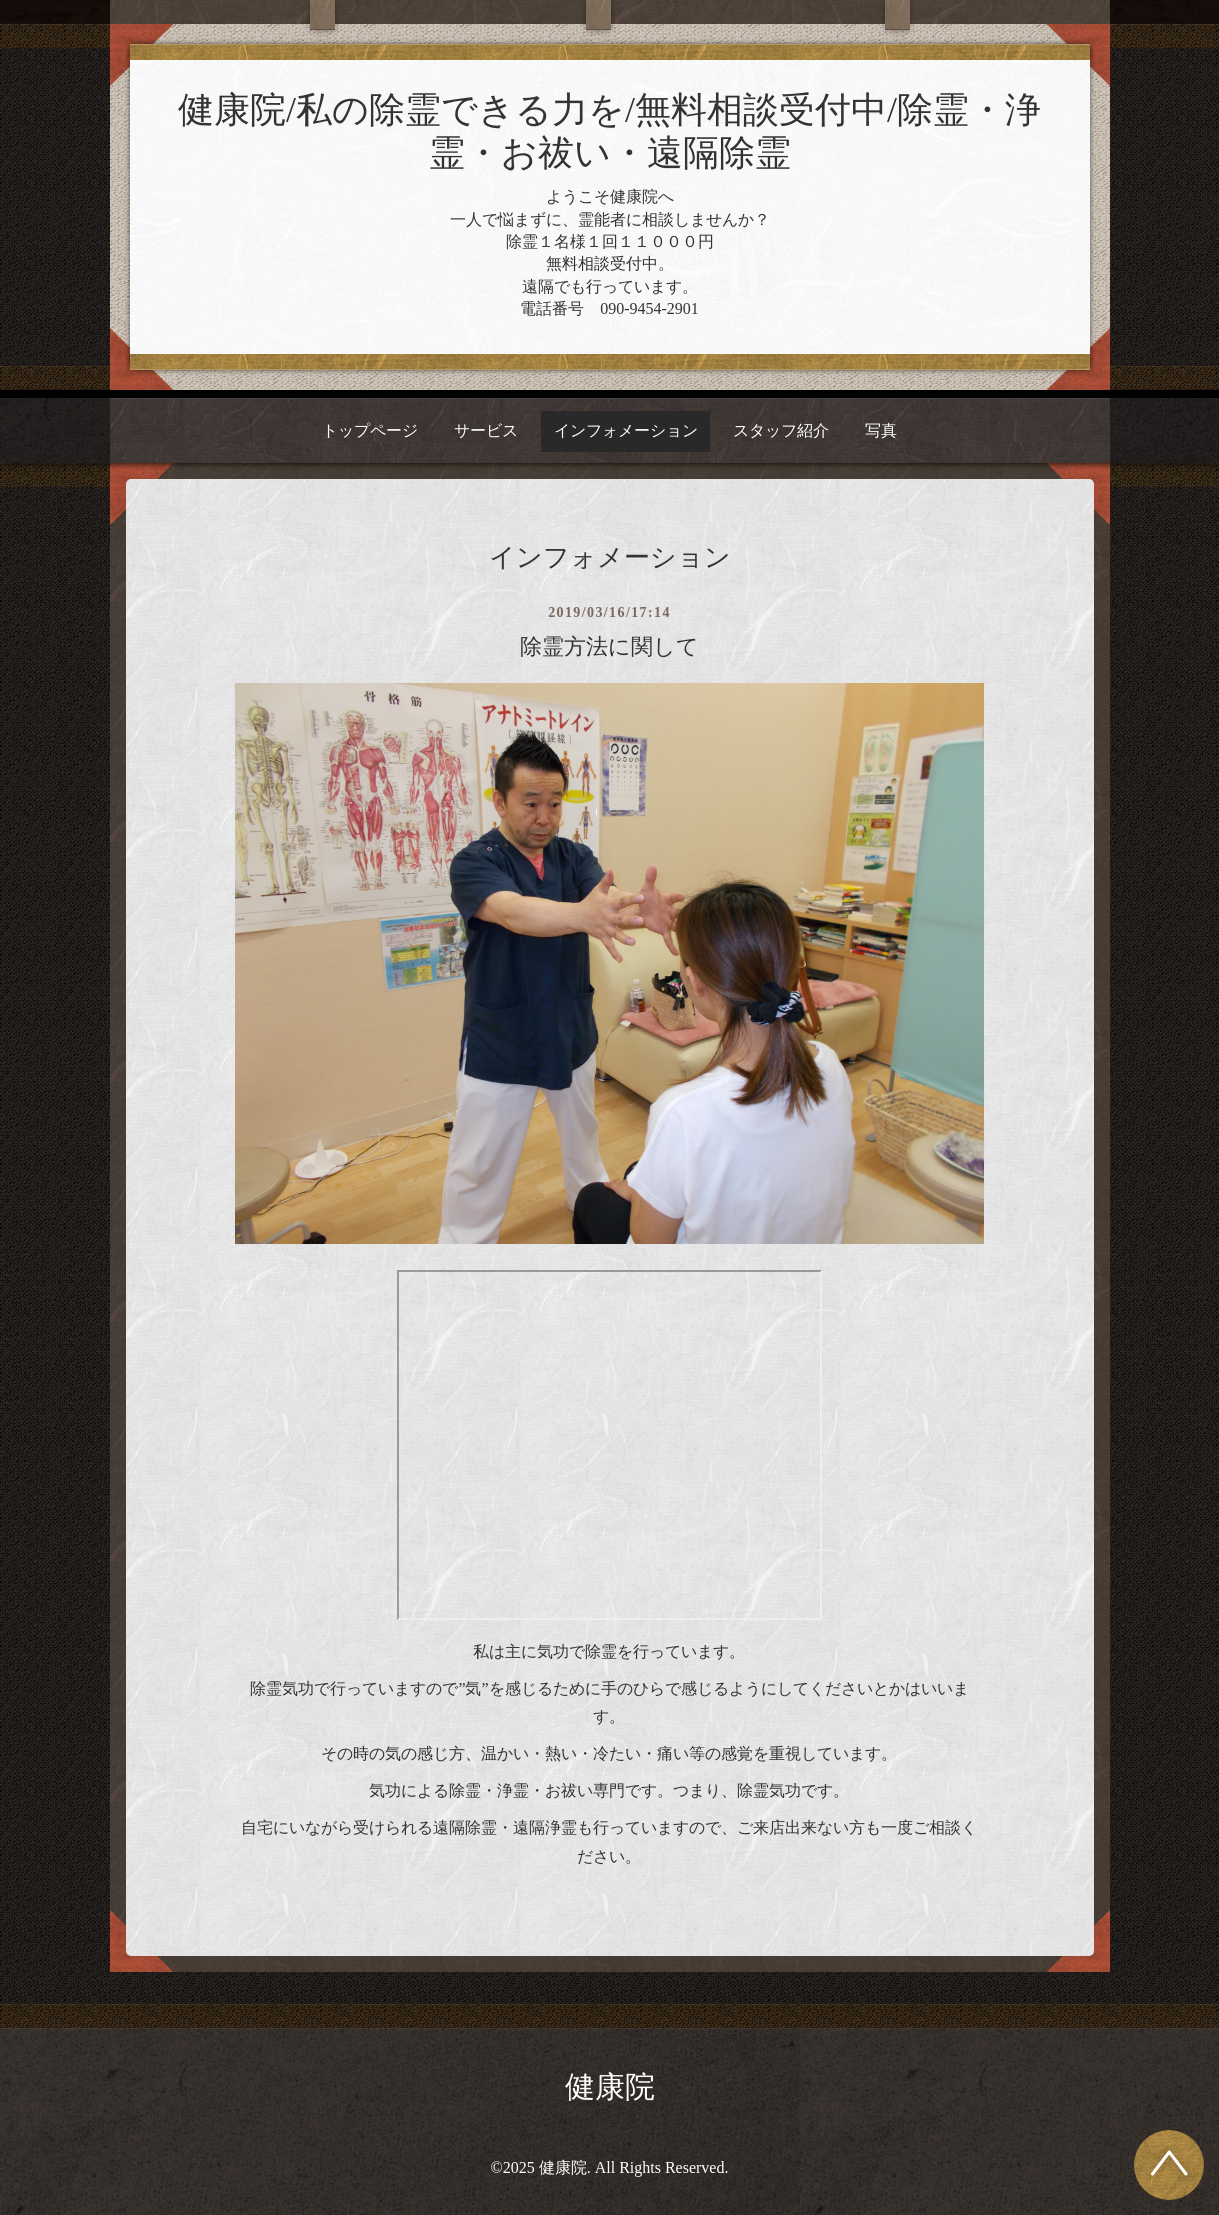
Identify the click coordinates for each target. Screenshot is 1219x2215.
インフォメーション (626, 430)
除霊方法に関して (609, 646)
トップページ (370, 430)
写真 (881, 430)
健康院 (610, 2086)
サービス (486, 430)
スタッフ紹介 (781, 430)
